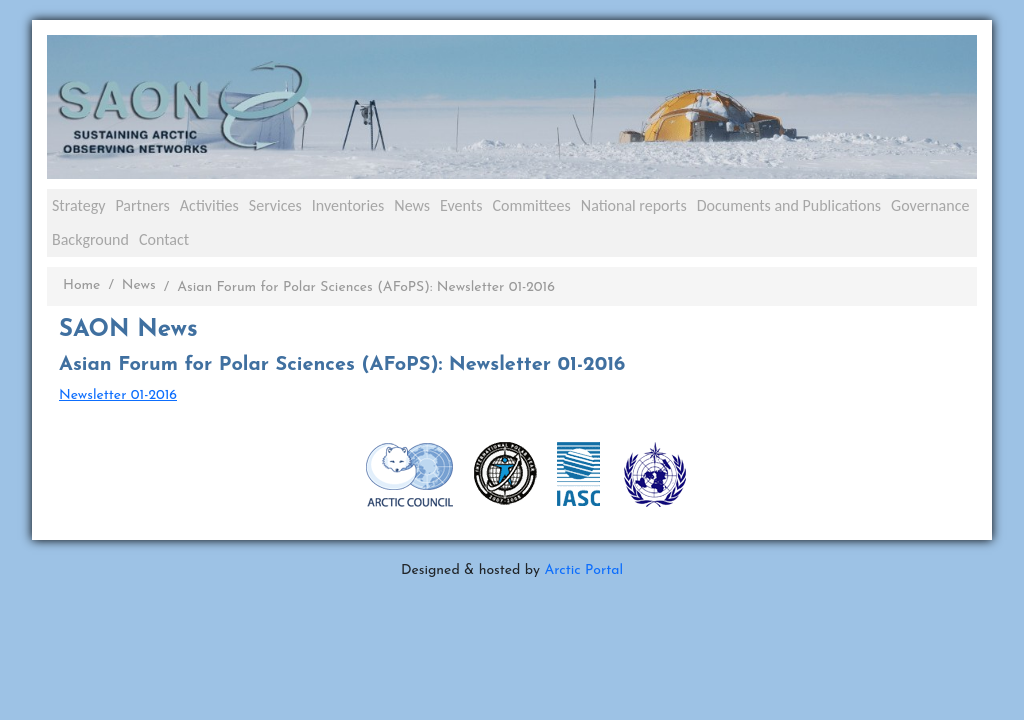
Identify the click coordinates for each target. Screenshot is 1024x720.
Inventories (348, 205)
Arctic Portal (583, 570)
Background (90, 239)
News (412, 205)
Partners (142, 205)
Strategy (78, 205)
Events (461, 205)
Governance (930, 205)
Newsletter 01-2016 (118, 395)
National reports (634, 205)
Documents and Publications (789, 205)
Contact (164, 239)
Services (275, 205)
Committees (531, 205)
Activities (209, 205)
